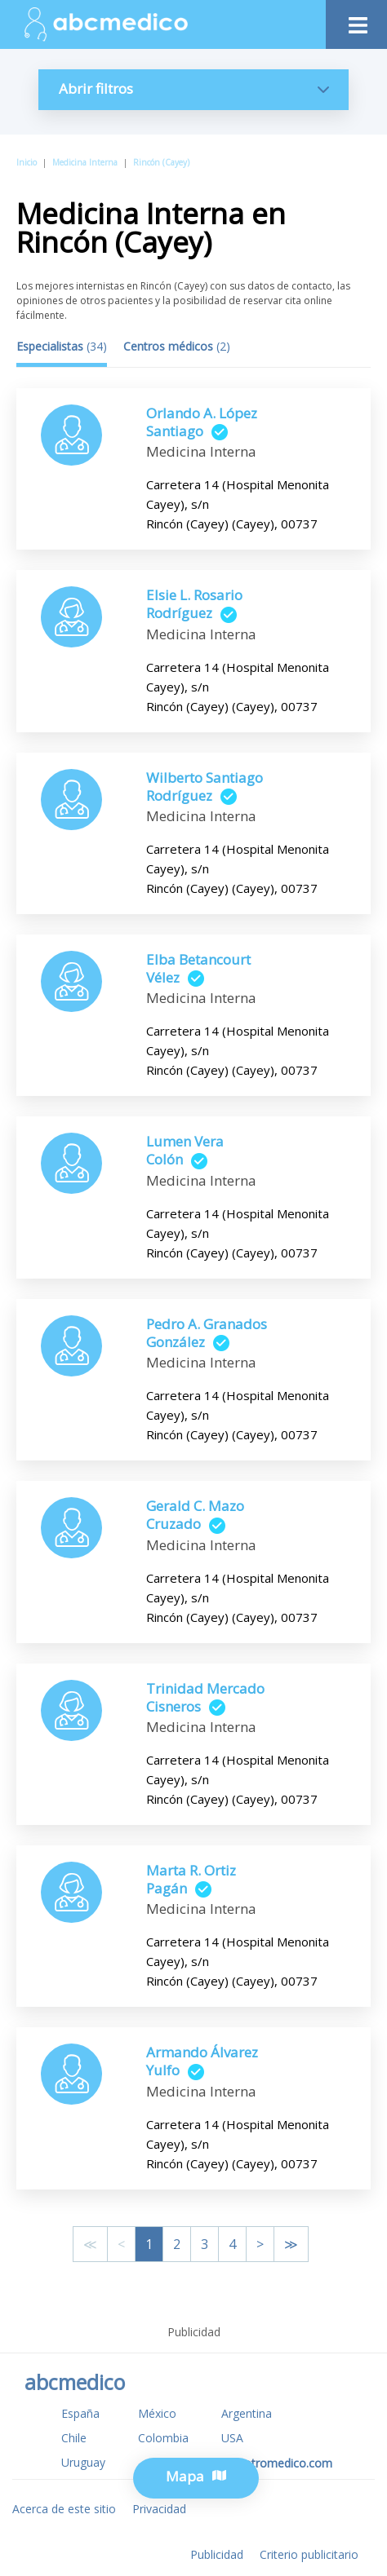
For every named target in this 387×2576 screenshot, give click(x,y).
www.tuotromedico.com (268, 2463)
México (157, 2413)
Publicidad (216, 2554)
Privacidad (159, 2508)
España (80, 2413)
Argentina (246, 2413)
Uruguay (83, 2462)
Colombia (163, 2438)
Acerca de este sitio (64, 2508)
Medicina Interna (85, 162)
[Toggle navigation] (356, 21)
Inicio (26, 162)
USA (232, 2438)
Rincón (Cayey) (161, 162)
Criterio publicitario (309, 2554)
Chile (74, 2438)
